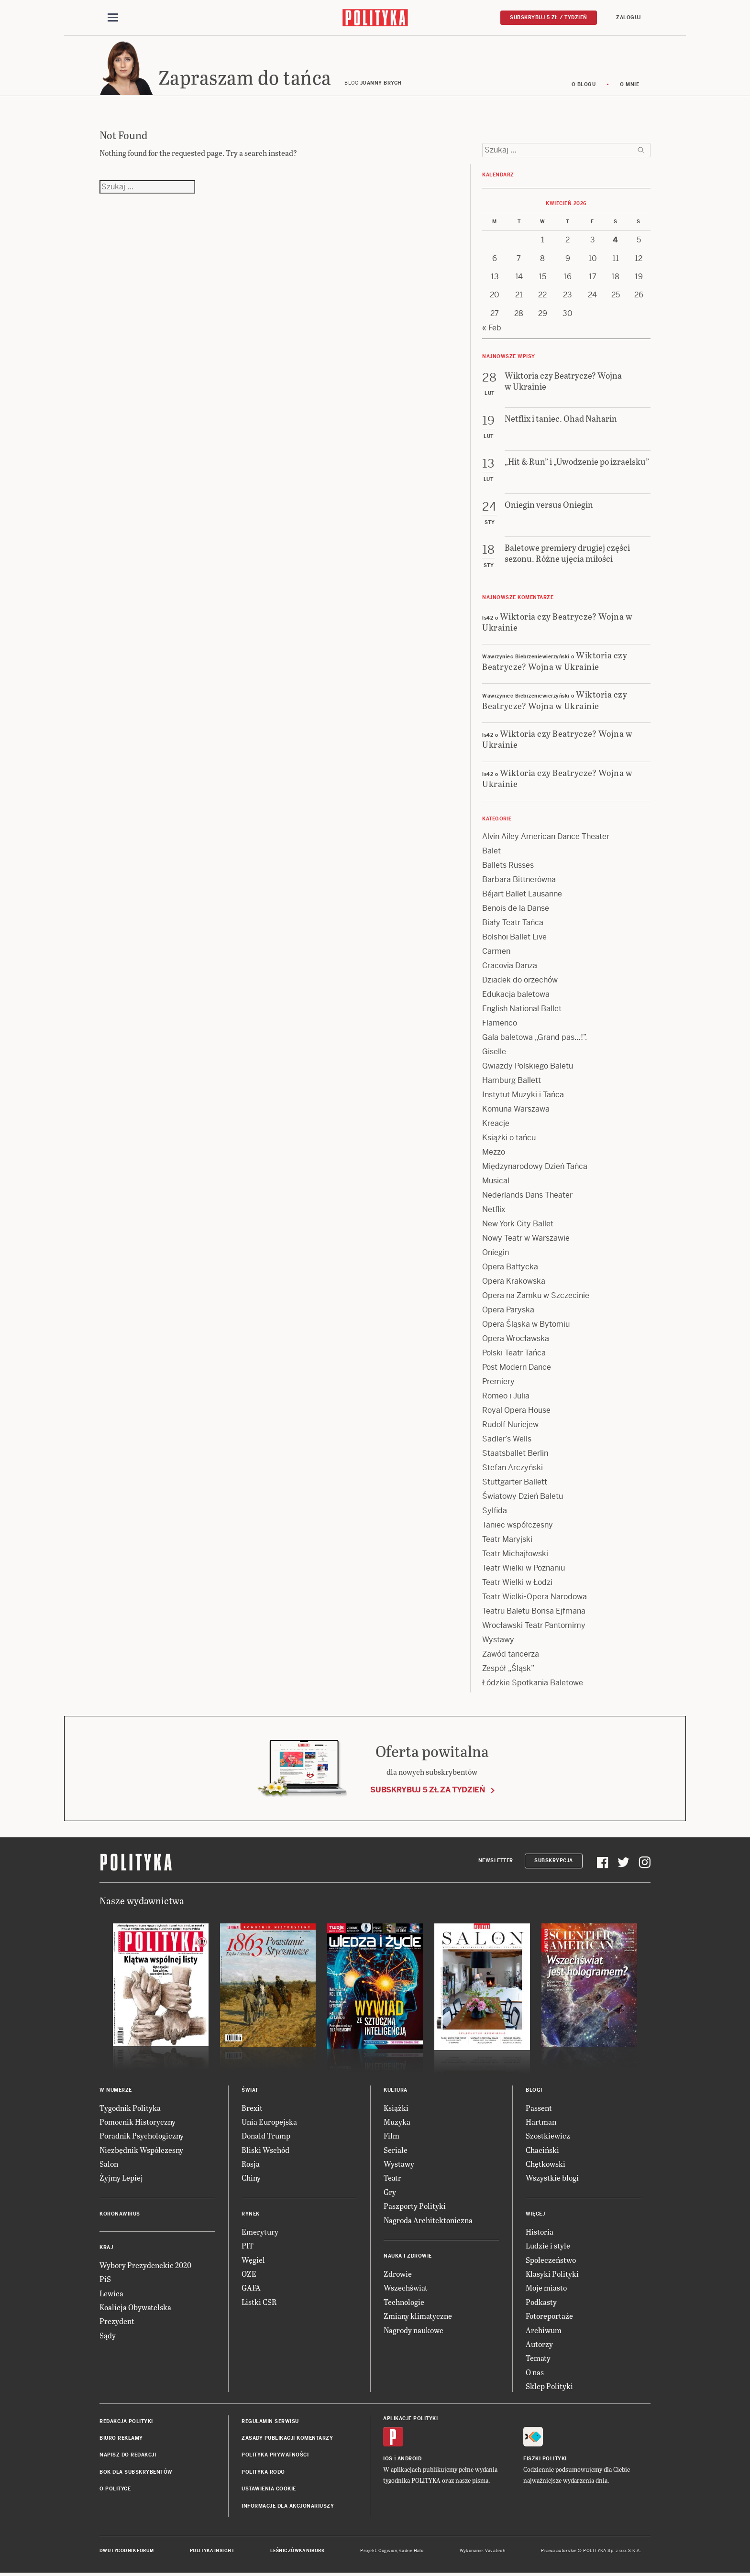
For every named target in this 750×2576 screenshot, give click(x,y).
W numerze (115, 2093)
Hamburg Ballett (511, 1083)
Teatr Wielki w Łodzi (517, 1585)
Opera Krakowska (513, 1284)
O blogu (584, 87)
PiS (105, 2281)
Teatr (392, 2180)
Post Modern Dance (516, 1370)
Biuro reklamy (121, 2441)
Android (409, 2461)
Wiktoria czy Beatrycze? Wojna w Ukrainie (557, 624)
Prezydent (116, 2324)
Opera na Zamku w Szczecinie (535, 1298)
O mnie (629, 87)
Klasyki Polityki (552, 2276)
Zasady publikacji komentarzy (287, 2441)
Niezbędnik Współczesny (141, 2152)
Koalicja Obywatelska (135, 2309)
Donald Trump (266, 2138)
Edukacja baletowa (516, 997)
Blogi (534, 2093)
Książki (396, 2110)
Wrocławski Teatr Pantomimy (533, 1628)
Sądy (107, 2338)
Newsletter (495, 1863)
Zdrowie (398, 2276)
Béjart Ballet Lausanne (522, 897)
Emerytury (260, 2234)
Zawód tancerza (510, 1657)
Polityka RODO (263, 2475)
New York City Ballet (517, 1227)
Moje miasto (546, 2290)
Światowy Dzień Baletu (522, 1499)
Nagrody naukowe (413, 2332)
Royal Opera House (516, 1413)
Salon (108, 2166)
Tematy (538, 2360)
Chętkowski (545, 2166)
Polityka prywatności (275, 2458)
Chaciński (542, 2152)
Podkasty (541, 2304)
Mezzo (493, 1155)
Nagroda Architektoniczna (428, 2222)
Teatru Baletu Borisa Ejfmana (533, 1614)
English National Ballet (522, 1011)
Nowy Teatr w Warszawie (526, 1241)
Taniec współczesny (517, 1528)
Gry (390, 2194)
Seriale (396, 2152)
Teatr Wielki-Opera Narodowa (534, 1599)
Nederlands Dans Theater (527, 1198)
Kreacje (495, 1126)
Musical (495, 1184)
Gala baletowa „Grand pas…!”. (534, 1040)
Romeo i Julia (505, 1399)
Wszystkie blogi (552, 2180)
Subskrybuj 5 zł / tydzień (548, 17)
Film (391, 2138)
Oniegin (495, 1255)
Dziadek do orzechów (520, 983)
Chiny (251, 2180)
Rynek (251, 2217)
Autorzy (539, 2346)
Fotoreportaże (549, 2318)
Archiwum (544, 2332)
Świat (250, 2093)
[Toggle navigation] (112, 18)
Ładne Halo (411, 2553)
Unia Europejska (269, 2124)
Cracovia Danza (509, 968)
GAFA (251, 2290)
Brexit (252, 2110)
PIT (248, 2248)
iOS (388, 2461)
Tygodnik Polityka (130, 2110)
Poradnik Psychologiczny (141, 2138)
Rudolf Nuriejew (510, 1427)
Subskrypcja (553, 1863)
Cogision (387, 2553)
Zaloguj (628, 17)
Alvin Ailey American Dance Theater (545, 839)
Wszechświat (406, 2290)
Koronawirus (119, 2217)
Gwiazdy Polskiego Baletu (527, 1069)
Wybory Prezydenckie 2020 (145, 2267)
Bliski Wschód (265, 2152)
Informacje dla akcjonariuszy (288, 2509)
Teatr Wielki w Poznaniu (523, 1571)
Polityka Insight (212, 2553)
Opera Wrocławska (515, 1341)
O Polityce (115, 2492)
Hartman (541, 2124)
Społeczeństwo (551, 2262)
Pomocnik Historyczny (137, 2124)
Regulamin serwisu (270, 2424)
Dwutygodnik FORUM (126, 2553)
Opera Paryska (508, 1313)
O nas (535, 2374)
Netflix (493, 1212)
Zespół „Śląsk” (508, 1671)
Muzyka (397, 2124)
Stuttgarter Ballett (514, 1485)
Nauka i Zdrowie (408, 2259)
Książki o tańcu (509, 1140)
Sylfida (494, 1513)
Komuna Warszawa (516, 1112)
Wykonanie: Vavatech (483, 2553)
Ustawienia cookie (269, 2492)
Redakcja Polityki (126, 2424)
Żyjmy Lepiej (121, 2180)
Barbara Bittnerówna (519, 882)
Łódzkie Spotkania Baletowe (532, 1686)
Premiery (498, 1384)
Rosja (251, 2166)
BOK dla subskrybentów (136, 2475)
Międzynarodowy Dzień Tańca (534, 1169)
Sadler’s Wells (506, 1442)
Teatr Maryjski (507, 1542)
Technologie (404, 2304)
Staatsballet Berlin (515, 1456)
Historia (539, 2234)
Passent (539, 2110)
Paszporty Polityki (415, 2208)
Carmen (496, 954)
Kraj (106, 2250)
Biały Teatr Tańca (512, 925)
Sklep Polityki (549, 2388)
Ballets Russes (508, 868)
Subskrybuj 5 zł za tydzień (427, 1793)
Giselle (494, 1054)
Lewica (111, 2296)
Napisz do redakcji (127, 2458)
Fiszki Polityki (545, 2461)
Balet (491, 854)
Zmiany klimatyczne (418, 2318)
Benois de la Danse (515, 911)
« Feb (491, 331)
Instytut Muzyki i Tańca (523, 1097)
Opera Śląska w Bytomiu (526, 1327)
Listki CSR (259, 2304)
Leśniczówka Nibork (297, 2553)
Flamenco (499, 1026)
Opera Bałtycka (510, 1270)
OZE (249, 2276)
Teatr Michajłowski (515, 1556)
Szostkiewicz (548, 2138)
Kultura (396, 2093)
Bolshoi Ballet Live (514, 940)
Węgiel (253, 2262)
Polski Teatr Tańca (514, 1356)
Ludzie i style (548, 2248)
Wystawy (498, 1642)
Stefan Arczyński (512, 1470)
